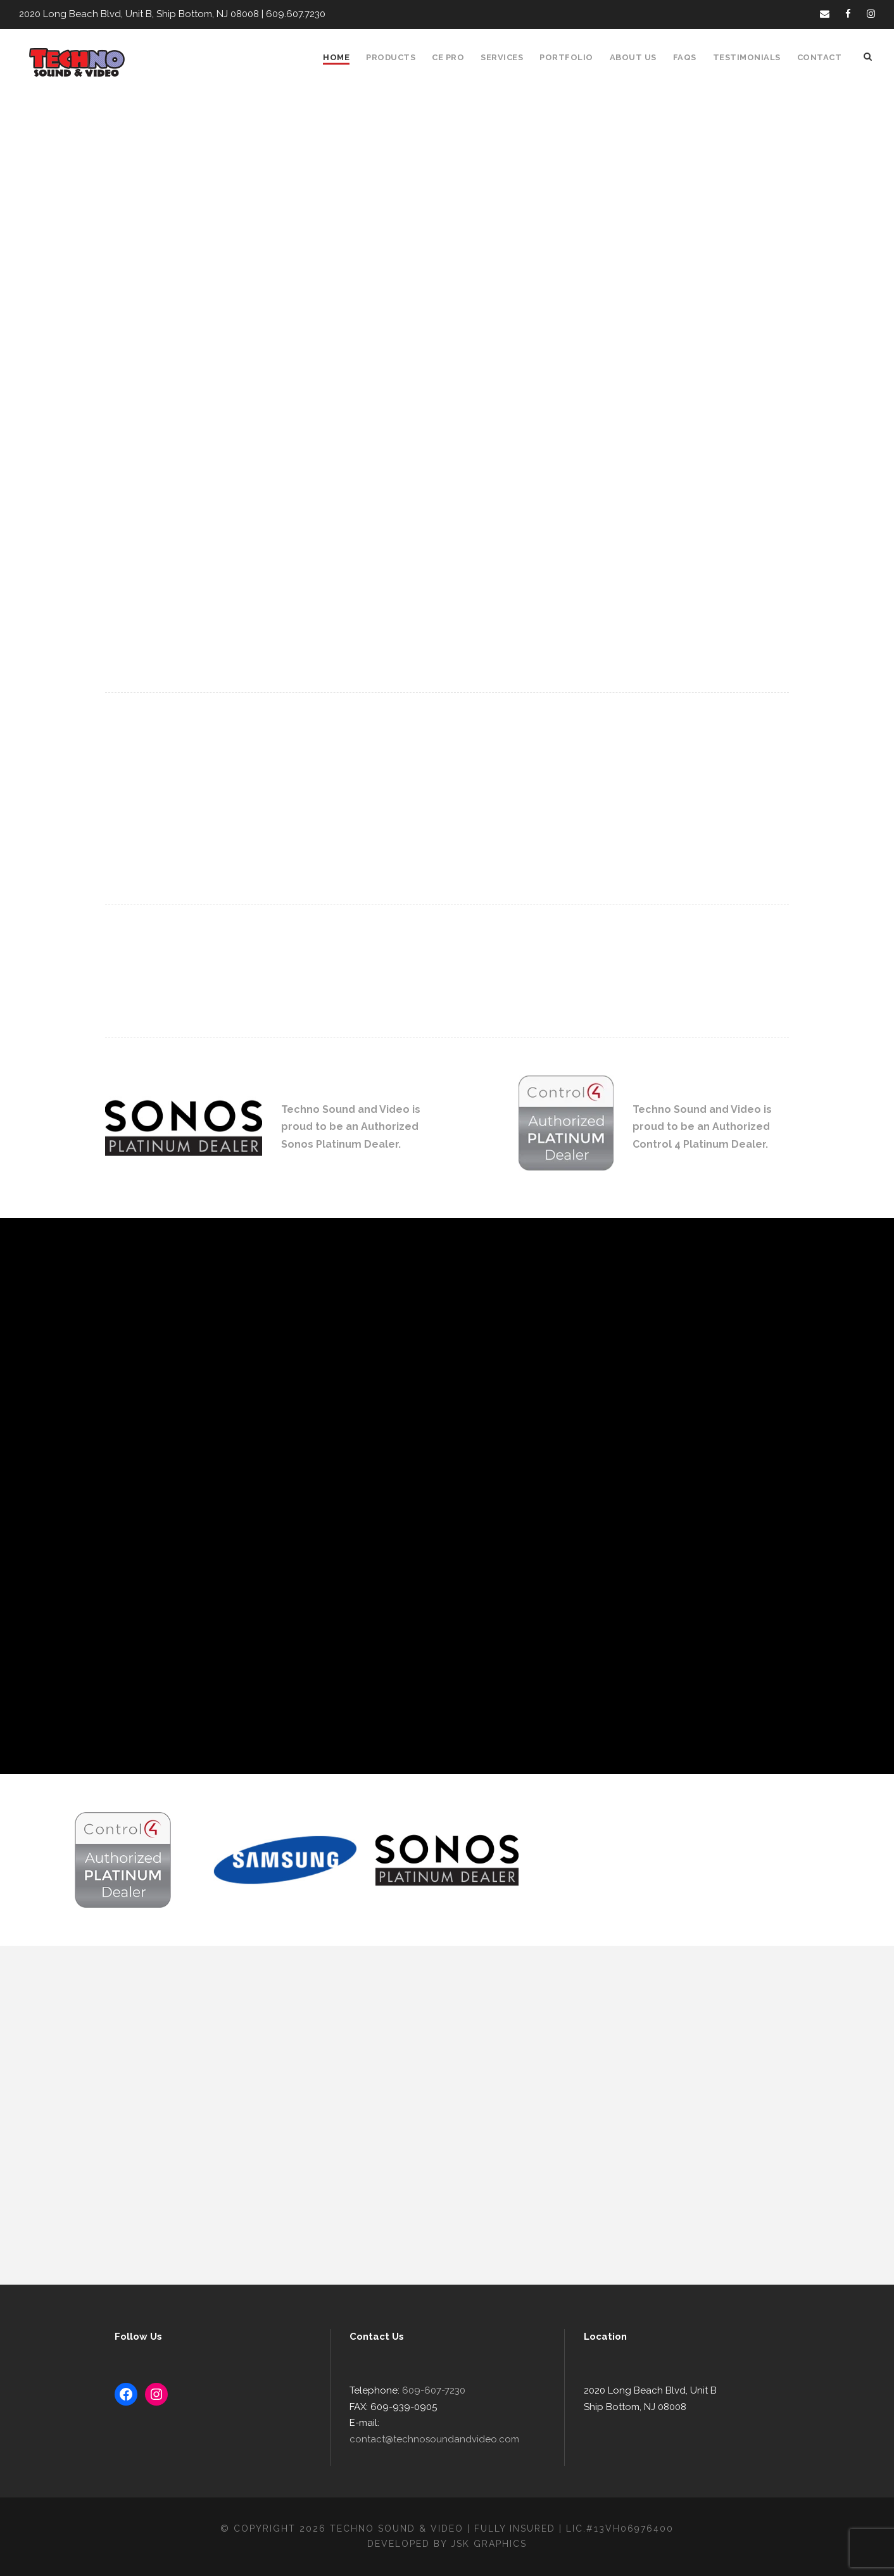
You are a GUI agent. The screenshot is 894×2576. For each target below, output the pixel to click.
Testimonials (747, 57)
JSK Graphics (489, 2544)
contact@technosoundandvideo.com (434, 2439)
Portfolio (566, 57)
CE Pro (448, 57)
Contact (819, 57)
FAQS (684, 57)
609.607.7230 (295, 14)
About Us (633, 57)
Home (336, 57)
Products (390, 57)
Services (502, 57)
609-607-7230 (433, 2390)
